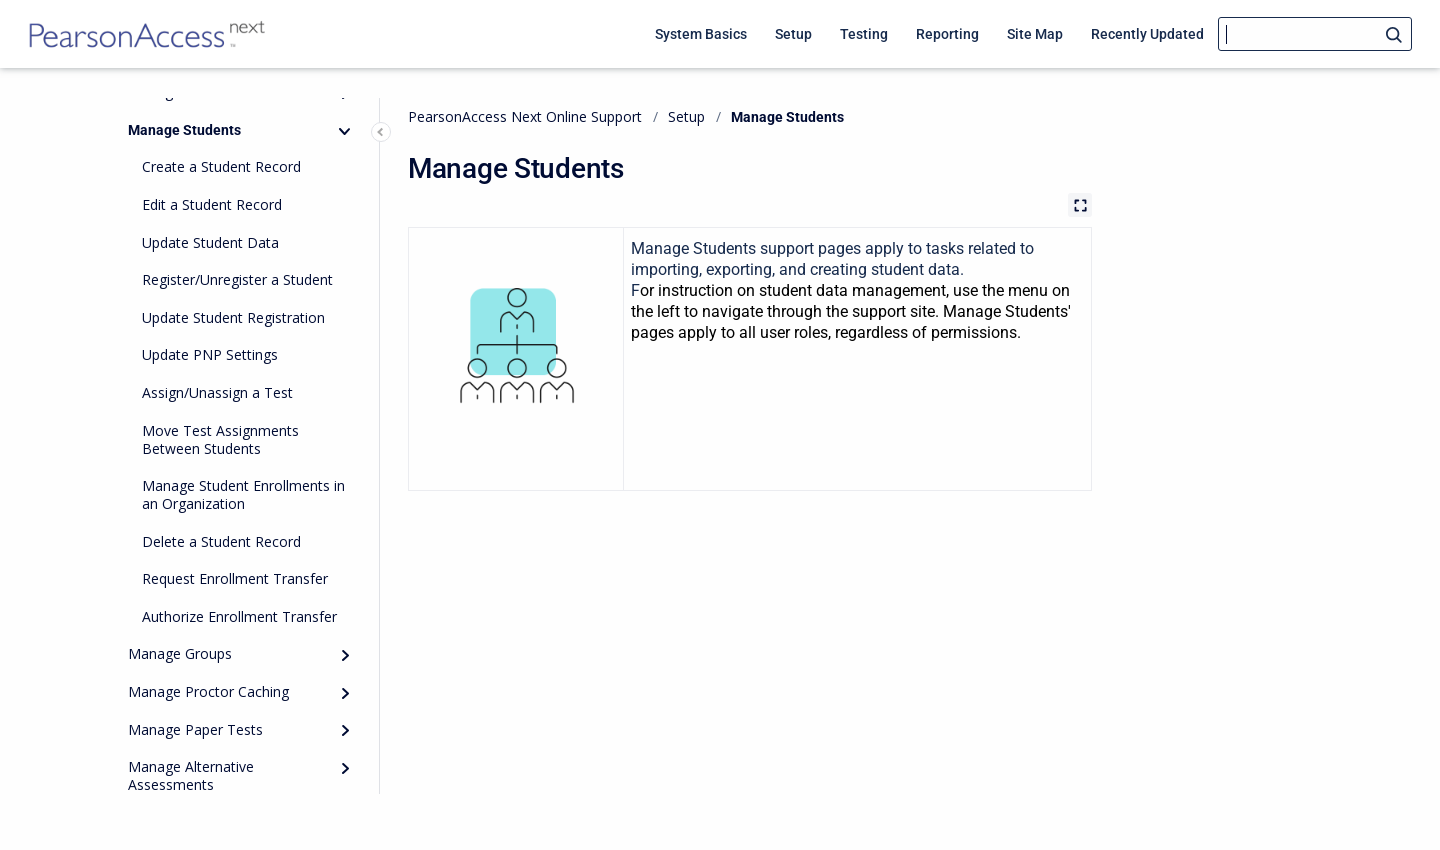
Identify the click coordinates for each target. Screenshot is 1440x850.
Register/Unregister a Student (237, 279)
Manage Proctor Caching (208, 691)
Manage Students (184, 130)
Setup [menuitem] (793, 34)
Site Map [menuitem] (1035, 34)
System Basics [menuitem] (701, 34)
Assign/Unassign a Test (217, 392)
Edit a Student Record (212, 204)
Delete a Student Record (221, 541)
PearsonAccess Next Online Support (525, 116)
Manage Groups (180, 653)
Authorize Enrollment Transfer (239, 616)
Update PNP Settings (210, 354)
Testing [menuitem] (864, 34)
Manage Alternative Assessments (191, 775)
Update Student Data (210, 242)
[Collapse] (345, 131)
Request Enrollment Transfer (235, 578)
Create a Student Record (221, 166)
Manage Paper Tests (195, 729)
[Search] (1315, 34)
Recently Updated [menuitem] (1147, 34)
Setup (686, 116)
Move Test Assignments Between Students (220, 439)
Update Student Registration (233, 317)
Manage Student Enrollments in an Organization (243, 494)
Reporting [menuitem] (947, 34)
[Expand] (345, 656)
